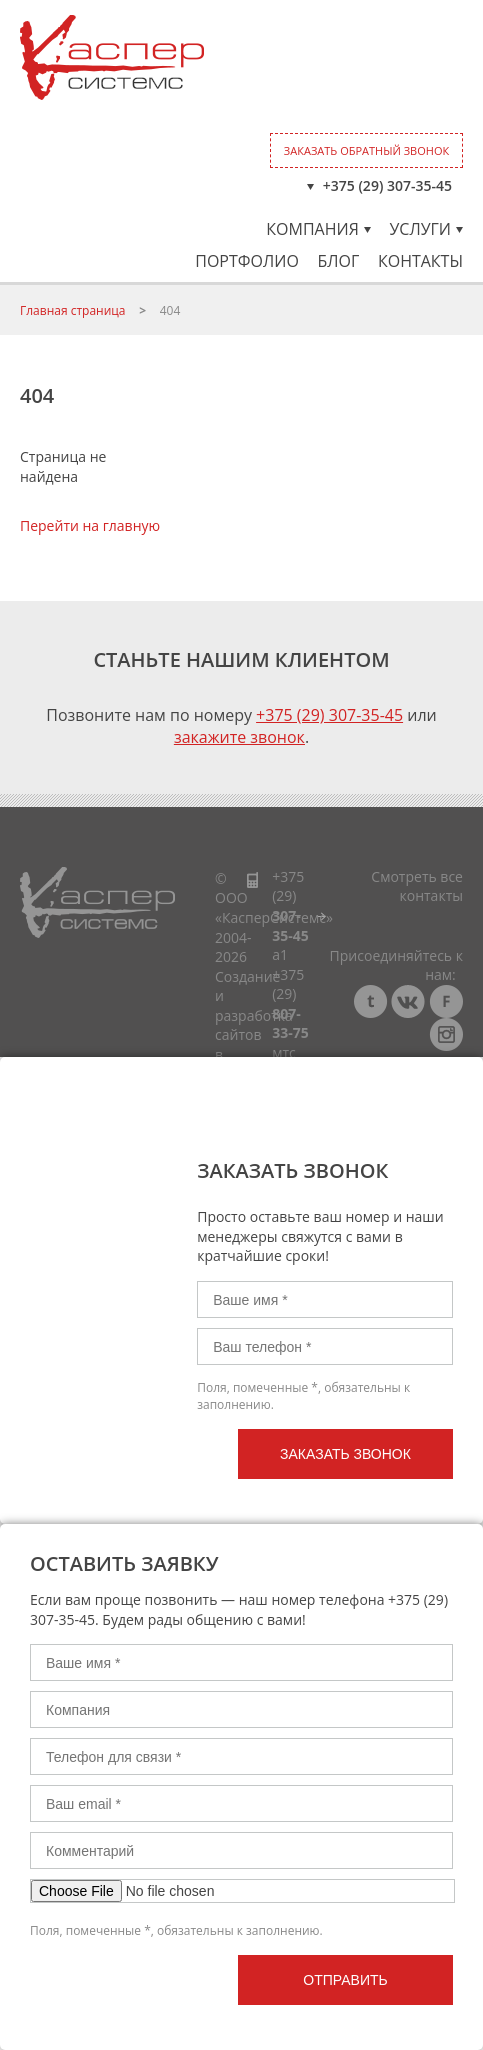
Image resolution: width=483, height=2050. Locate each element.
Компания (318, 229)
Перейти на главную (90, 525)
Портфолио (247, 261)
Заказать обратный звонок (366, 150)
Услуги (426, 229)
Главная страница (73, 310)
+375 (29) (290, 906)
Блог (338, 261)
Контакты (420, 261)
